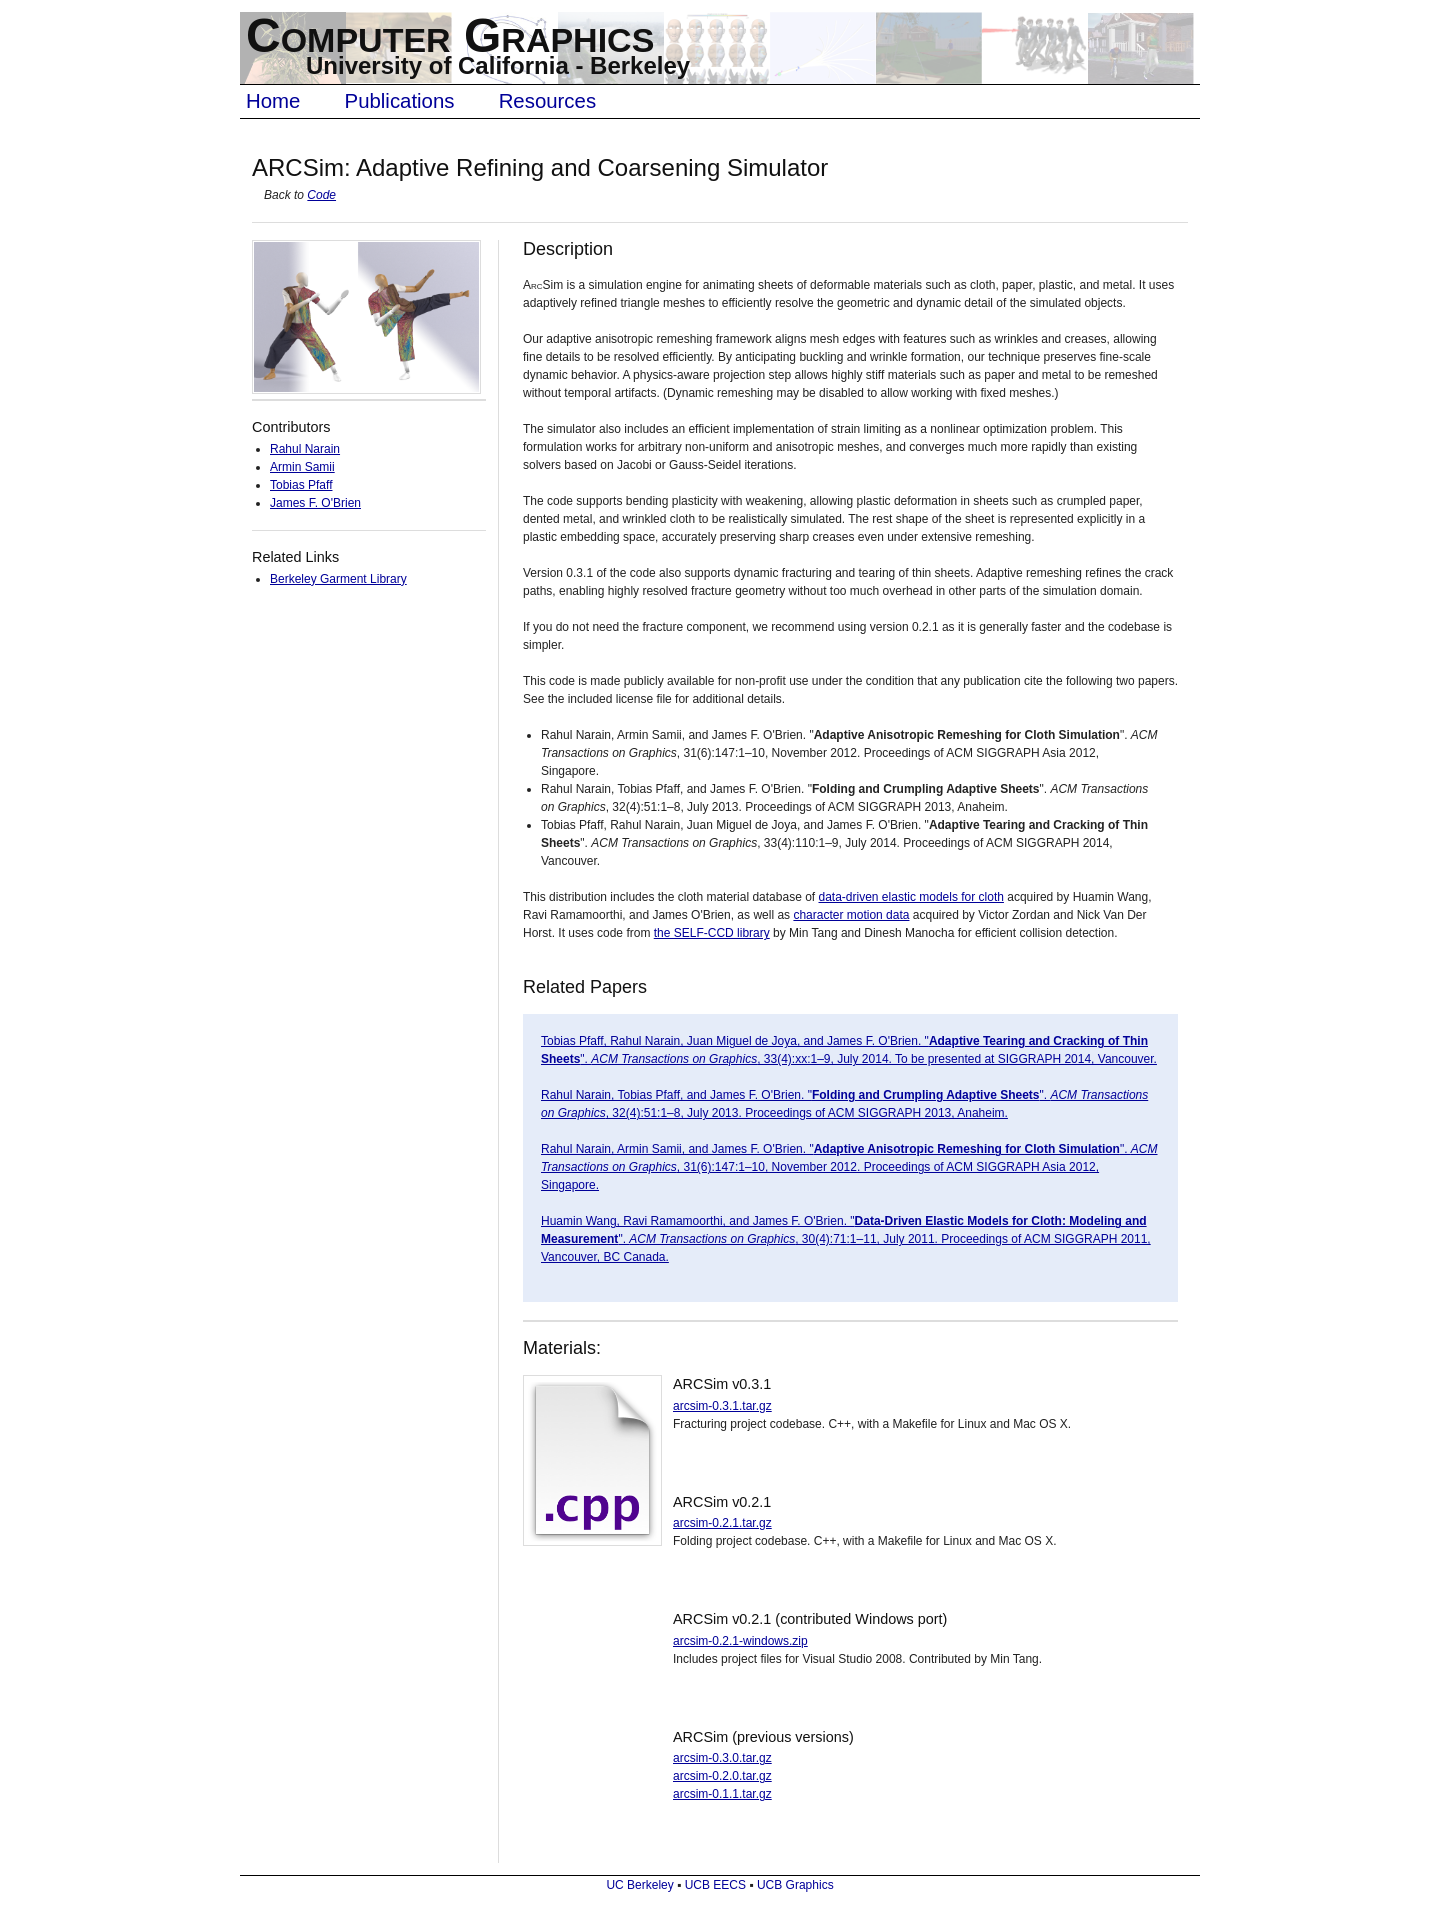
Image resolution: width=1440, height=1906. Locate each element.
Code (321, 195)
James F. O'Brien (315, 503)
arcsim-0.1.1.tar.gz (722, 1794)
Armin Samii (302, 467)
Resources (547, 101)
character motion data (851, 915)
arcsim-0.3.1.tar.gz (722, 1406)
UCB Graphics (795, 1885)
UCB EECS (715, 1885)
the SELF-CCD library (712, 933)
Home (273, 101)
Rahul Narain (305, 449)
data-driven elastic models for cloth (911, 897)
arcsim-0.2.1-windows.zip (740, 1641)
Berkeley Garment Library (338, 579)
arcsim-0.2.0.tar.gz (722, 1776)
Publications (400, 101)
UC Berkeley (639, 1885)
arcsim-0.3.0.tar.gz (722, 1758)
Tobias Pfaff (301, 485)
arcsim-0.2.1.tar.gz (722, 1523)
